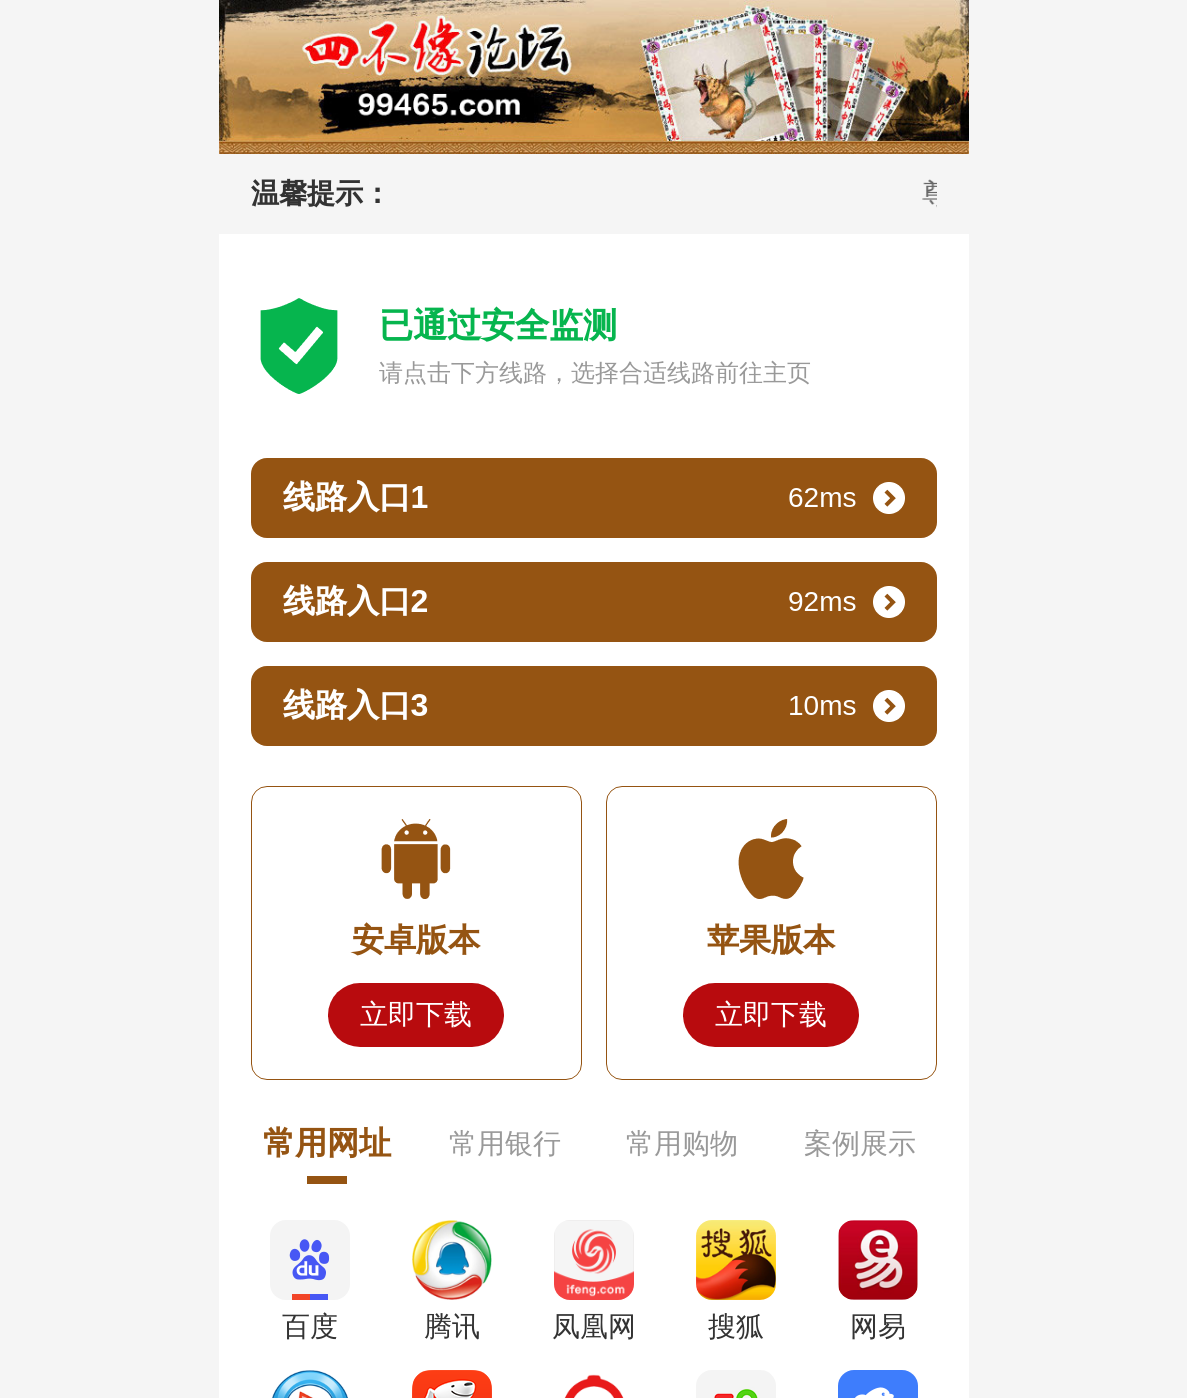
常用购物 (682, 1143)
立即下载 (416, 1014)
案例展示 (860, 1143)
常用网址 (327, 1143)
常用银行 (505, 1143)
